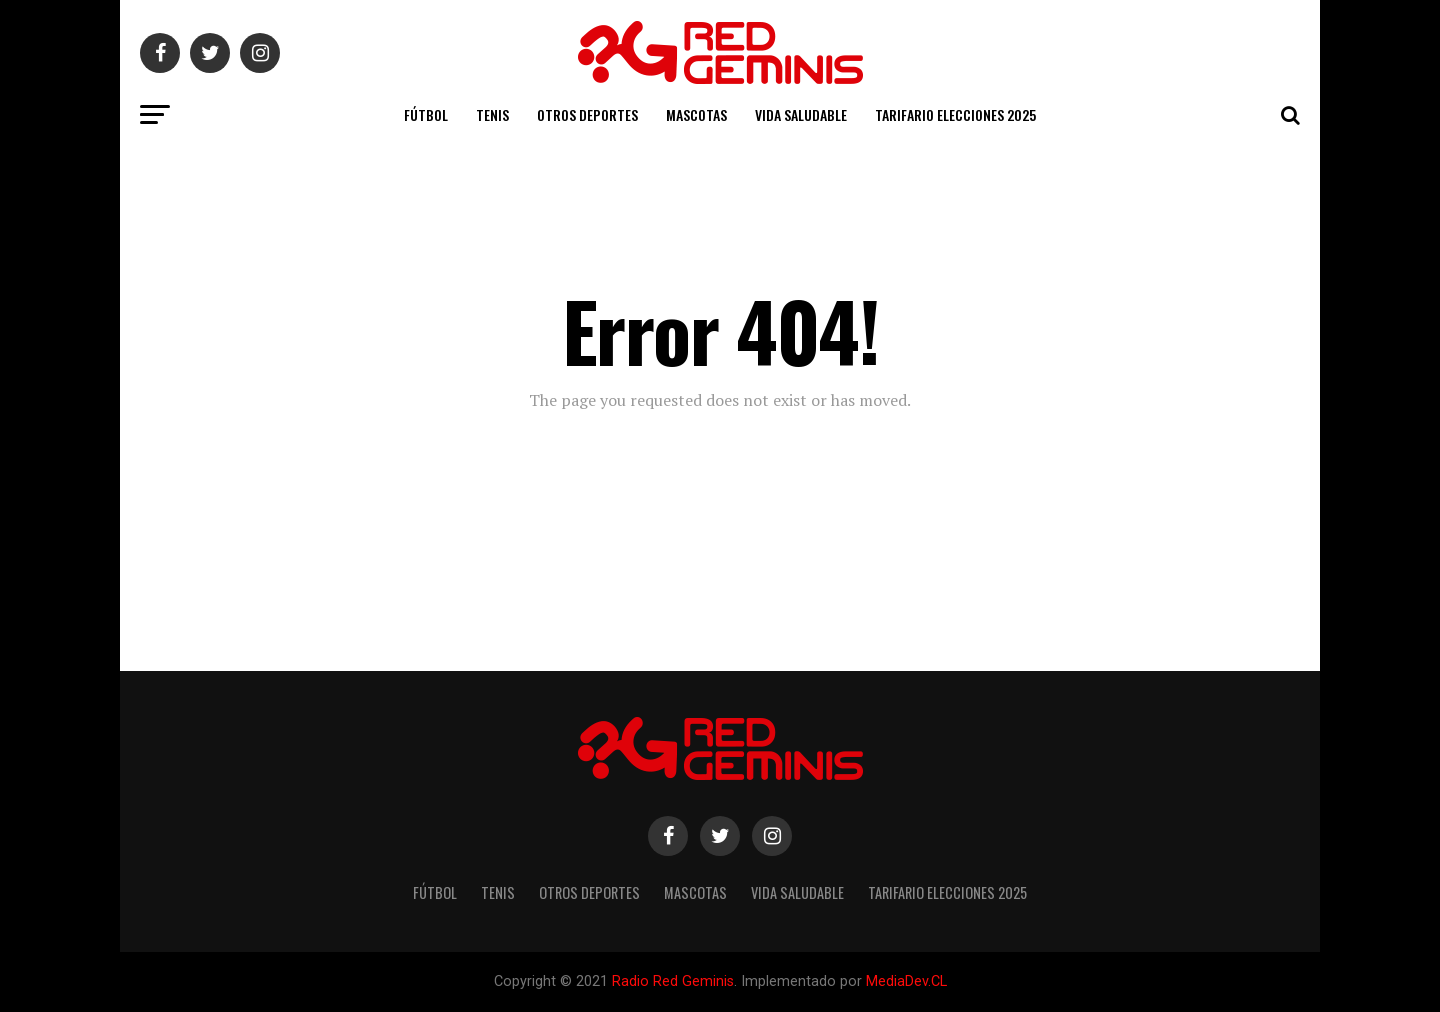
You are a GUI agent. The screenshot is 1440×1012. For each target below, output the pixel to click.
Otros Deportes (587, 114)
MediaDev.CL (906, 981)
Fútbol (426, 114)
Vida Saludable (801, 114)
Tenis (492, 114)
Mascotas (696, 114)
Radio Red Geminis (673, 981)
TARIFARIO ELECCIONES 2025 (955, 114)
